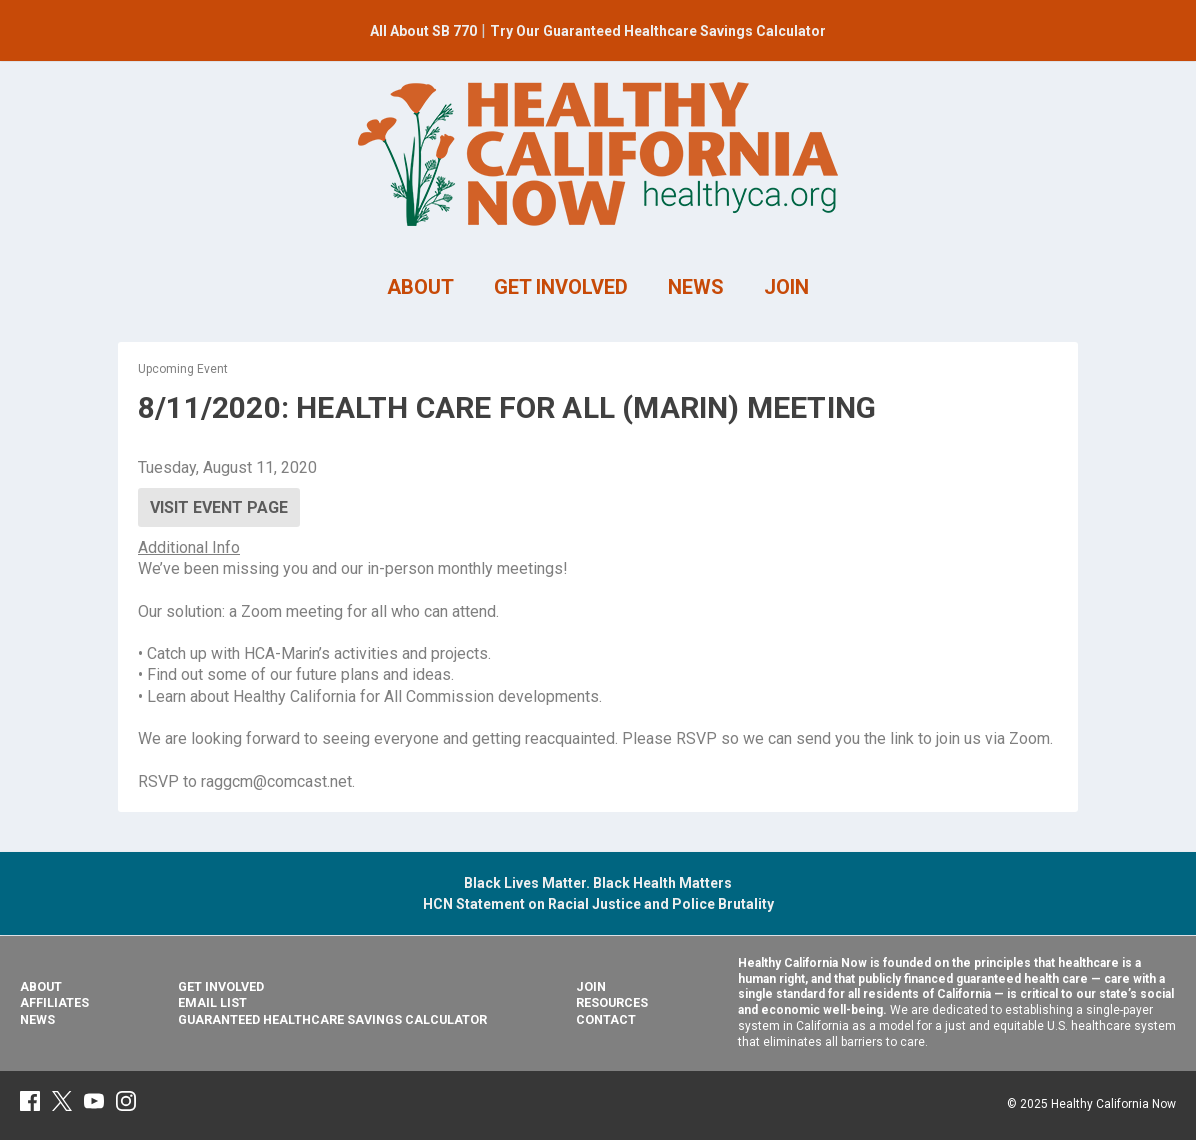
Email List (212, 1002)
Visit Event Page (219, 507)
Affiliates (54, 1002)
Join (591, 986)
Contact (606, 1019)
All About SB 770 (423, 31)
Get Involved (221, 986)
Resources (612, 1002)
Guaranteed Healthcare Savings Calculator (332, 1019)
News (37, 1019)
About (41, 986)
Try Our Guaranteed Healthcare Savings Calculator (658, 31)
